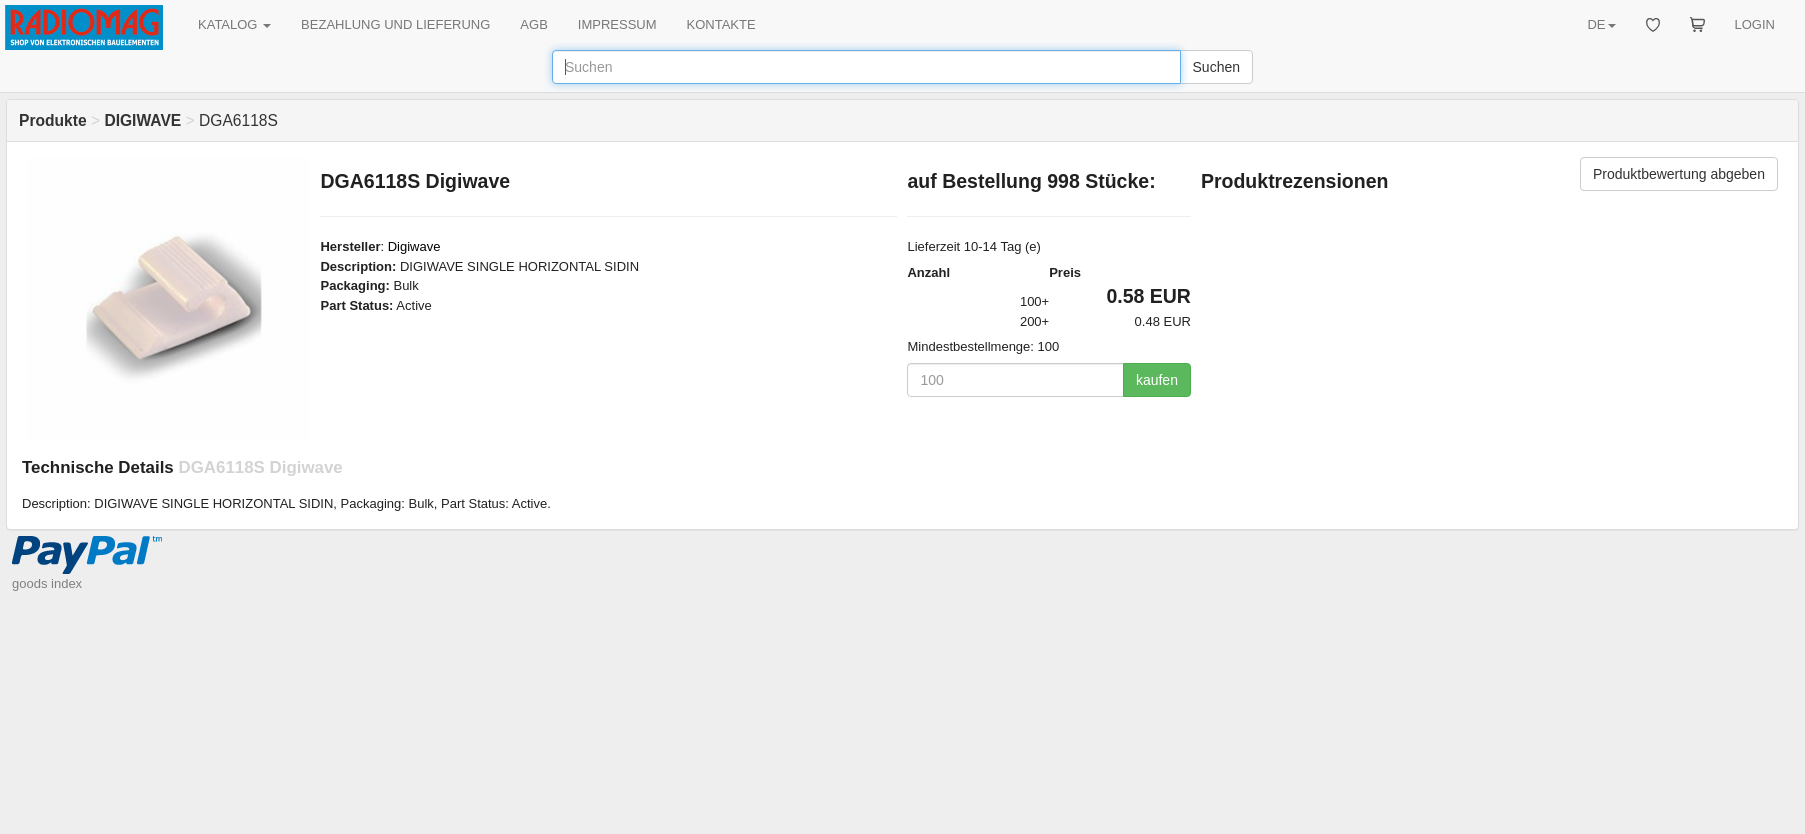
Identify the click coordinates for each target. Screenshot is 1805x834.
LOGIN (1755, 24)
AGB (533, 24)
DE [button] (1601, 24)
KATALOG (234, 24)
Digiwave (414, 246)
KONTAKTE (721, 24)
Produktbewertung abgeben (1679, 174)
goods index (47, 583)
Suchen (1216, 67)
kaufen (1157, 380)
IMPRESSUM (617, 24)
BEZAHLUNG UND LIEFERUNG (395, 24)
